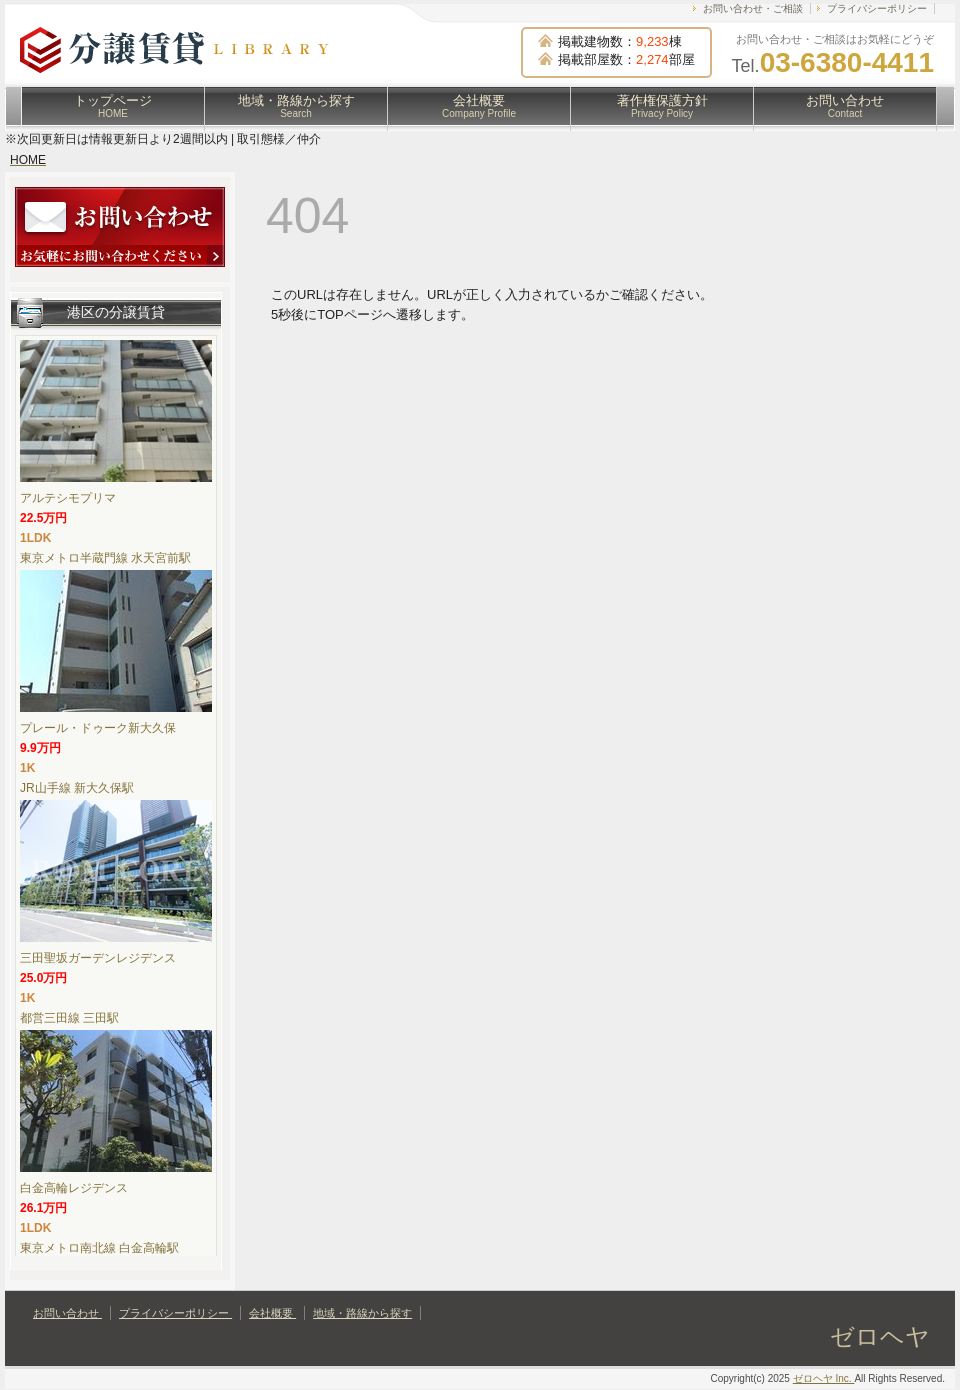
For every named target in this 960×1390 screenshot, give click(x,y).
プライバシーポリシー (877, 8)
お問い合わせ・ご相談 (753, 8)
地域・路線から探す (296, 106)
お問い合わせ (845, 106)
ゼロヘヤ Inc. (824, 1378)
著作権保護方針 (662, 106)
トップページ (113, 106)
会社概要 (479, 106)
